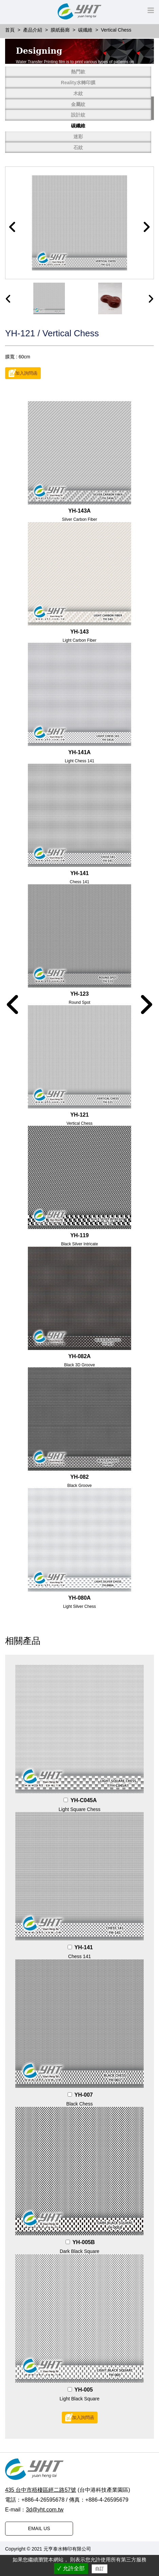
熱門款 (78, 71)
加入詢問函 (26, 373)
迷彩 (78, 136)
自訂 (99, 2568)
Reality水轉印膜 (78, 82)
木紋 (78, 93)
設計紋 (78, 115)
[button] (12, 227)
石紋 (78, 147)
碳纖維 (78, 125)
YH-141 (83, 1947)
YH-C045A (83, 1800)
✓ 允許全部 (70, 2568)
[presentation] (8, 299)
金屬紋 (78, 104)
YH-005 (83, 2390)
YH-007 (83, 2095)
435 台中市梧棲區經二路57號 (40, 2490)
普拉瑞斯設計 (106, 2549)
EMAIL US (39, 2528)
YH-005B (83, 2242)
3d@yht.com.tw (45, 2509)
